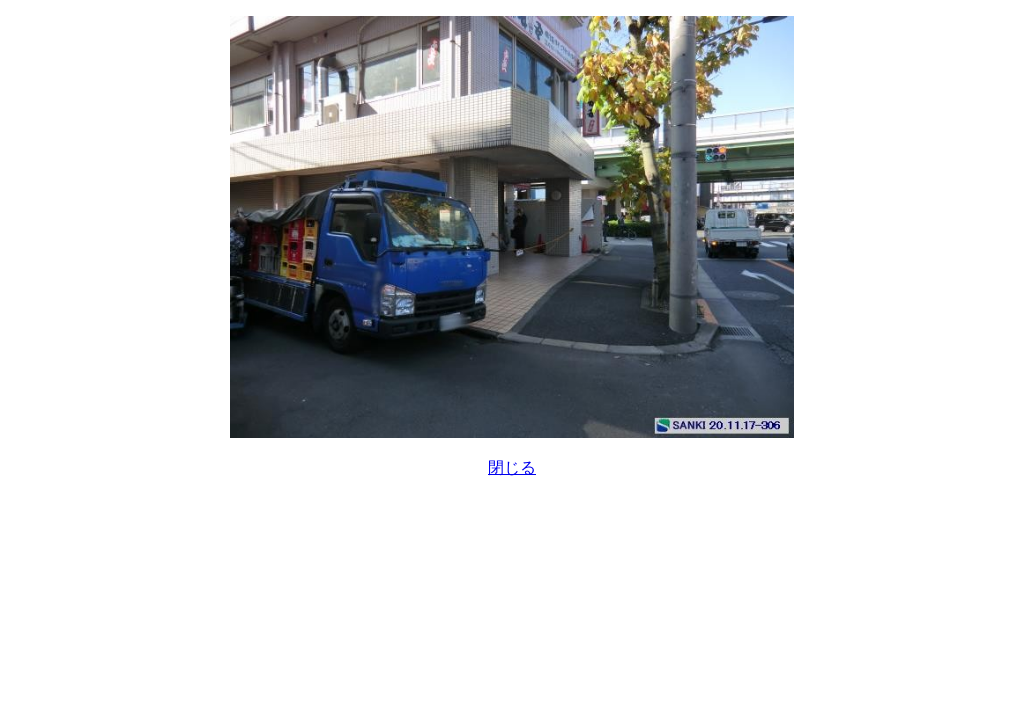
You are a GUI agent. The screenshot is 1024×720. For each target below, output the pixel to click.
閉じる (512, 467)
